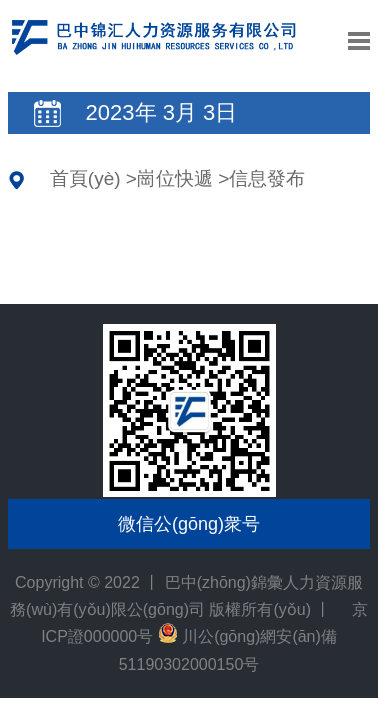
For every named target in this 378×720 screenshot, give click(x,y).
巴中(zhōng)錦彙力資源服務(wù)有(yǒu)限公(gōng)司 (153, 51)
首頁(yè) (85, 178)
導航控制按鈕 (359, 41)
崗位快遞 (175, 178)
